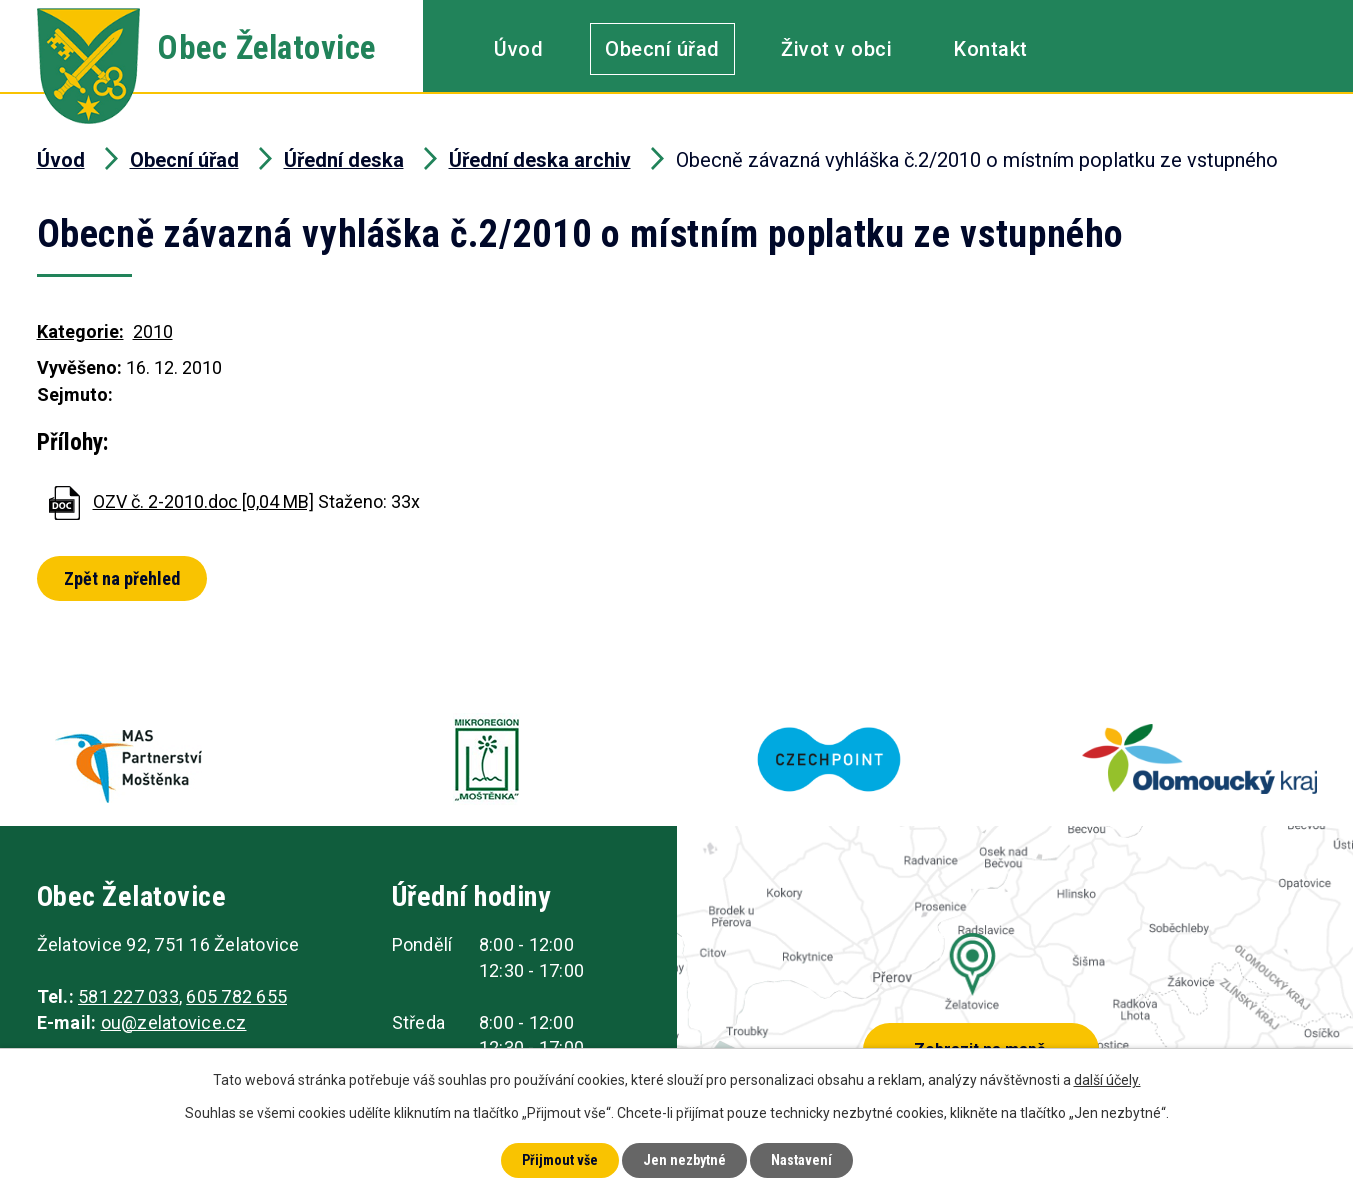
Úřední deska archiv (540, 160)
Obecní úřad (662, 49)
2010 (153, 331)
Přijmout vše (560, 1160)
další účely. (1107, 1080)
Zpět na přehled (122, 578)
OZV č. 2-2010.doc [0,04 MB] (203, 501)
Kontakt (991, 49)
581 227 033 (128, 996)
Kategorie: (80, 331)
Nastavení (801, 1160)
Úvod (518, 49)
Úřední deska (344, 160)
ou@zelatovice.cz (174, 1022)
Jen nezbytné (684, 1160)
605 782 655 (236, 996)
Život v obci (836, 49)
